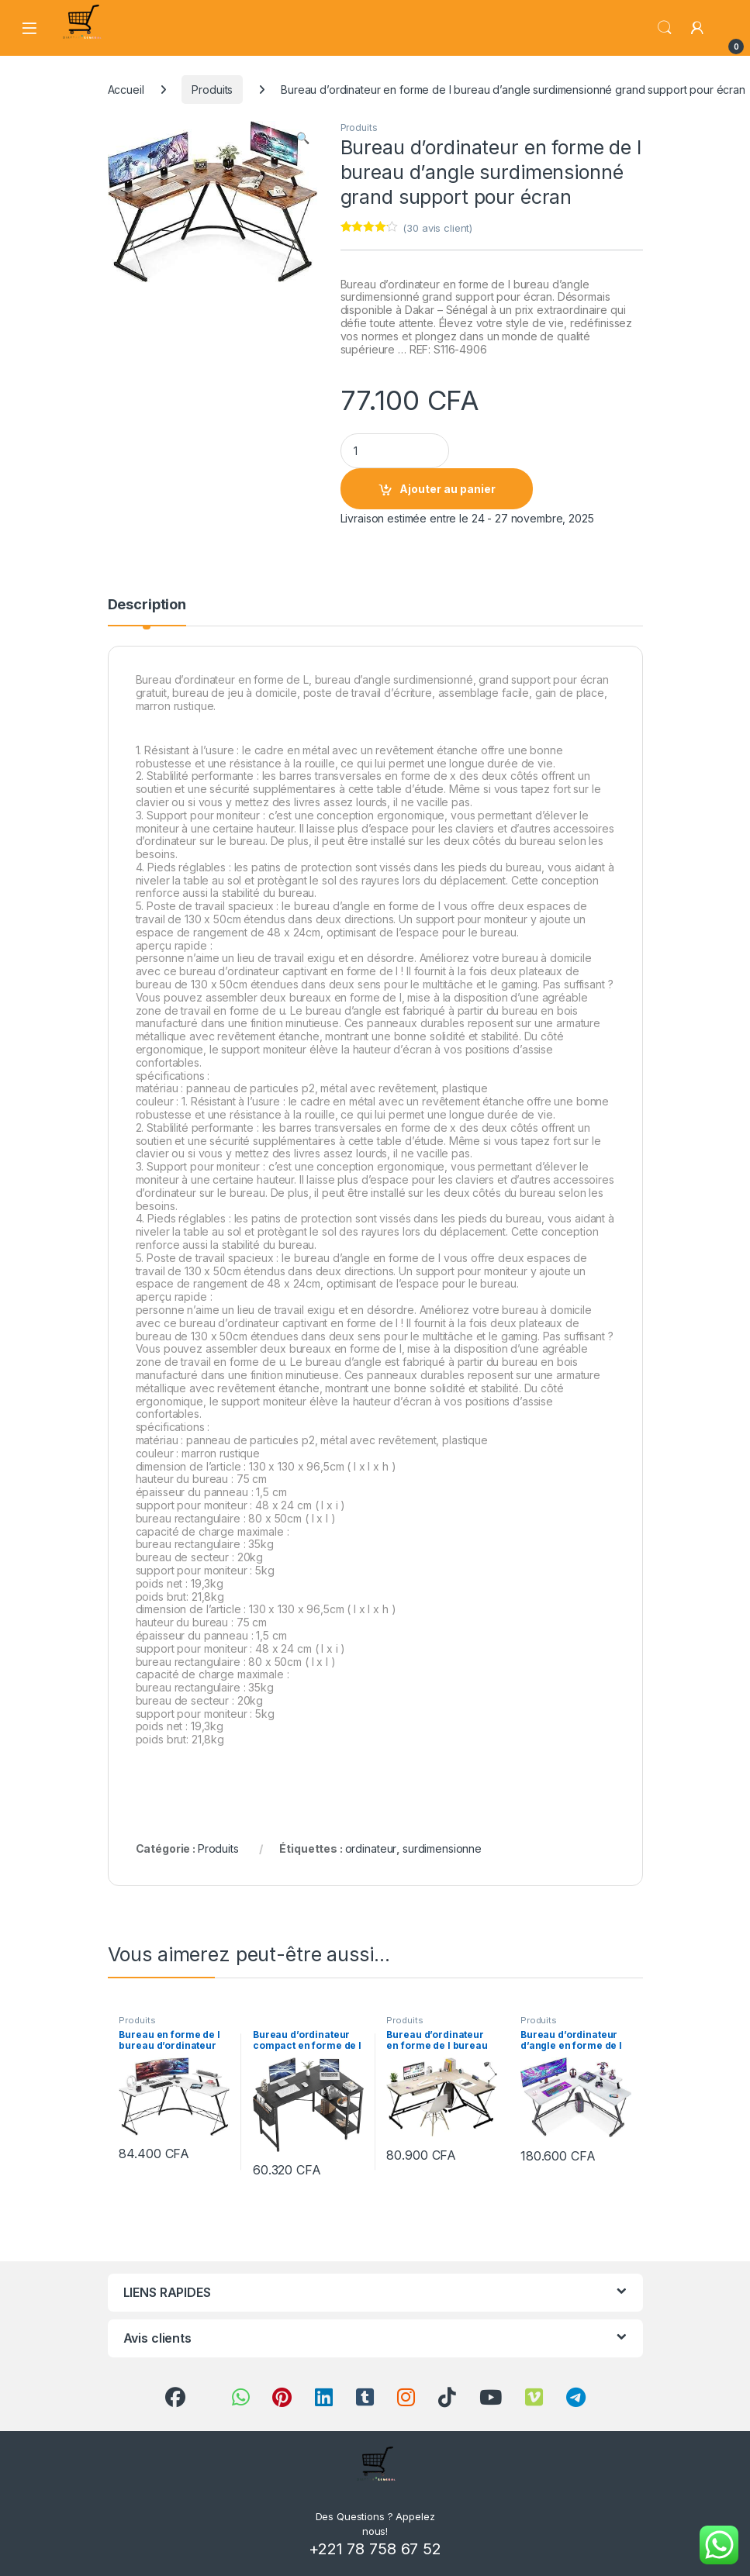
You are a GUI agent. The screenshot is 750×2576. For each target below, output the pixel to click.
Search (664, 27)
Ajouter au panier (447, 488)
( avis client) (437, 228)
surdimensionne (442, 1848)
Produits (212, 89)
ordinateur (371, 1848)
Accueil (126, 89)
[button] (302, 138)
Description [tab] (147, 605)
